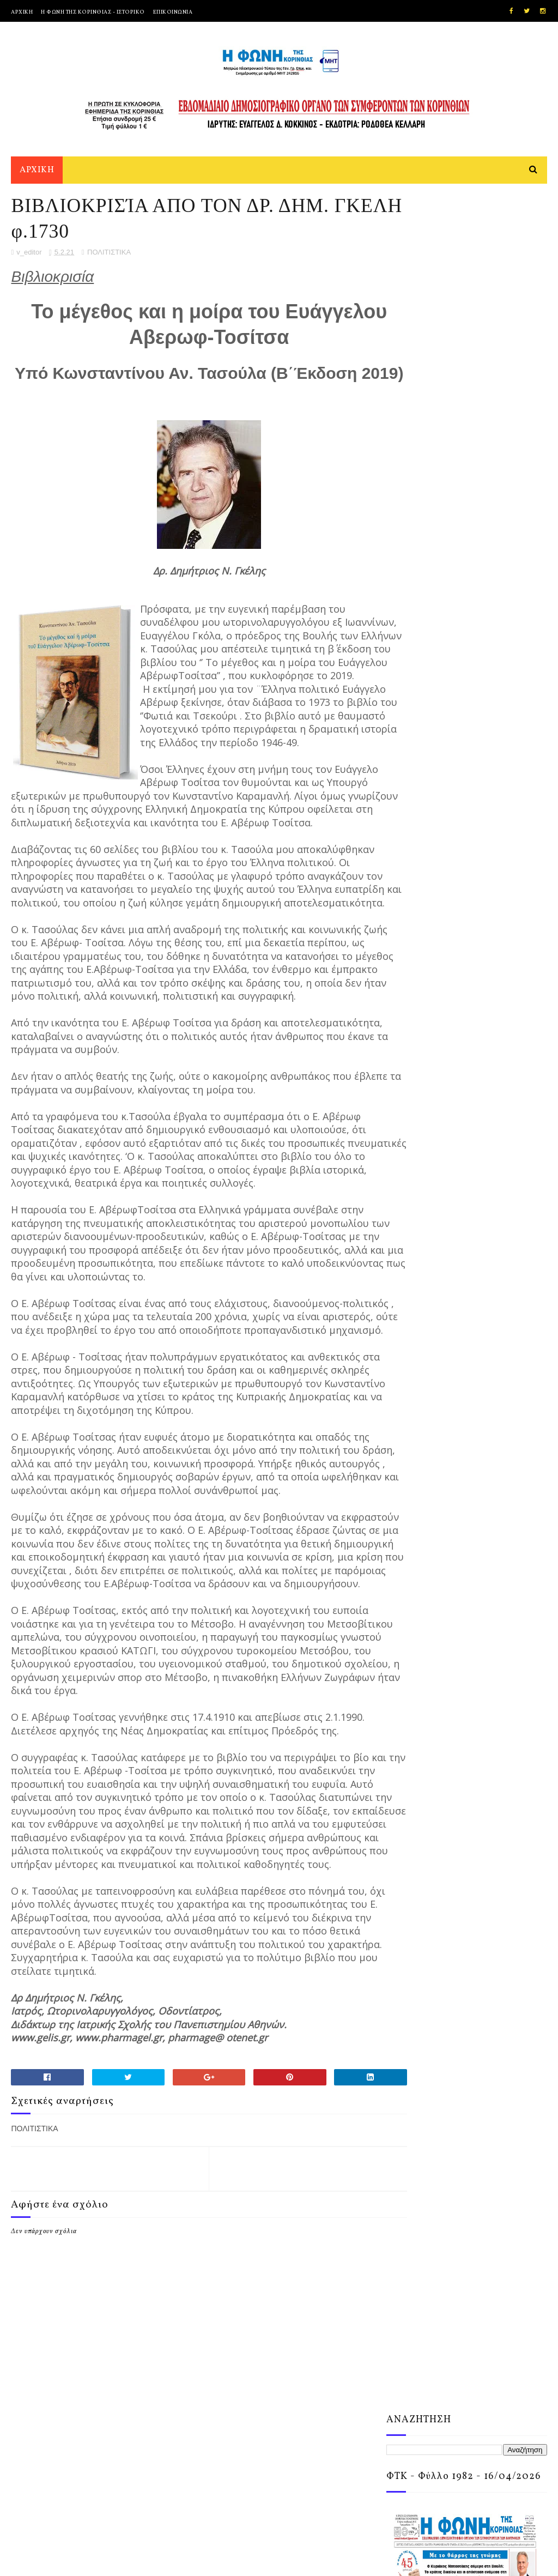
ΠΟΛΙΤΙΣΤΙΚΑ (109, 261)
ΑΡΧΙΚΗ (22, 12)
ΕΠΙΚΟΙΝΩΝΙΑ (173, 12)
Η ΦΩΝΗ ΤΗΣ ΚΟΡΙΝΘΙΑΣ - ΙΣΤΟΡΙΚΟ (93, 12)
